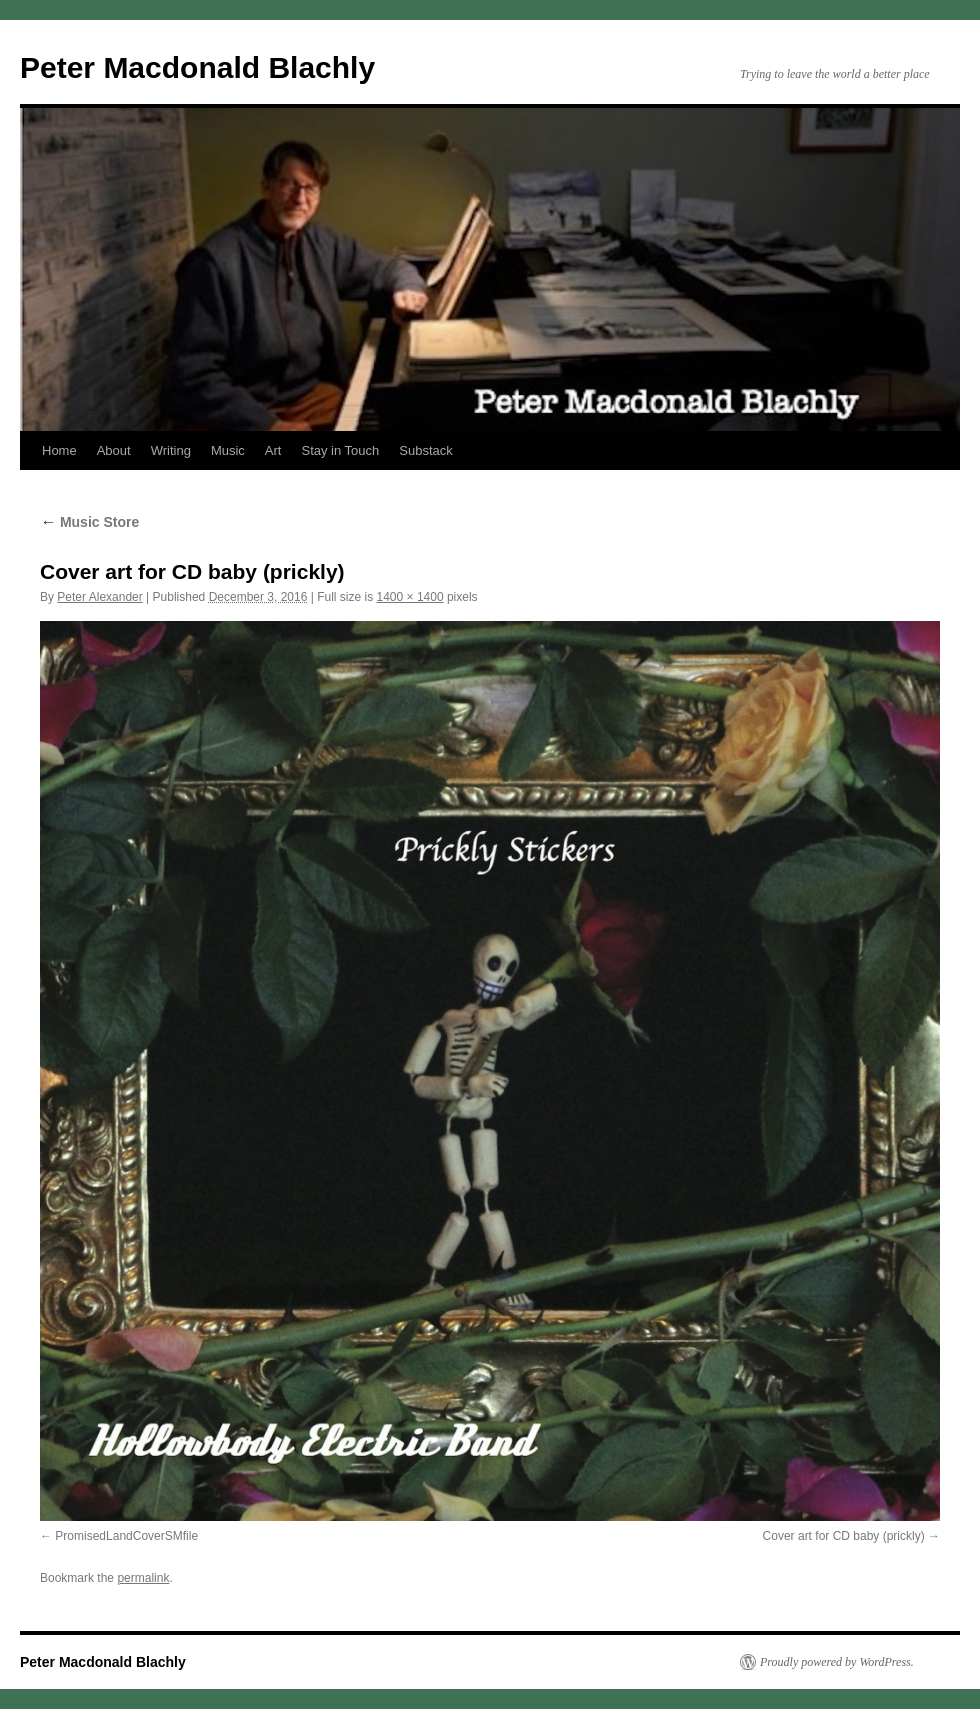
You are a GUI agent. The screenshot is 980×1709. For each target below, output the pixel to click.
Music (228, 450)
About (114, 450)
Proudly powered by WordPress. (837, 1662)
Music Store (89, 522)
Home (59, 450)
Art (273, 450)
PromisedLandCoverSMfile (126, 1536)
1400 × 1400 (410, 597)
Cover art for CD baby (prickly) (844, 1536)
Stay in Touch (340, 450)
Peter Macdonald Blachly (197, 67)
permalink (143, 1578)
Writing (171, 450)
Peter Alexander (99, 597)
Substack (425, 450)
